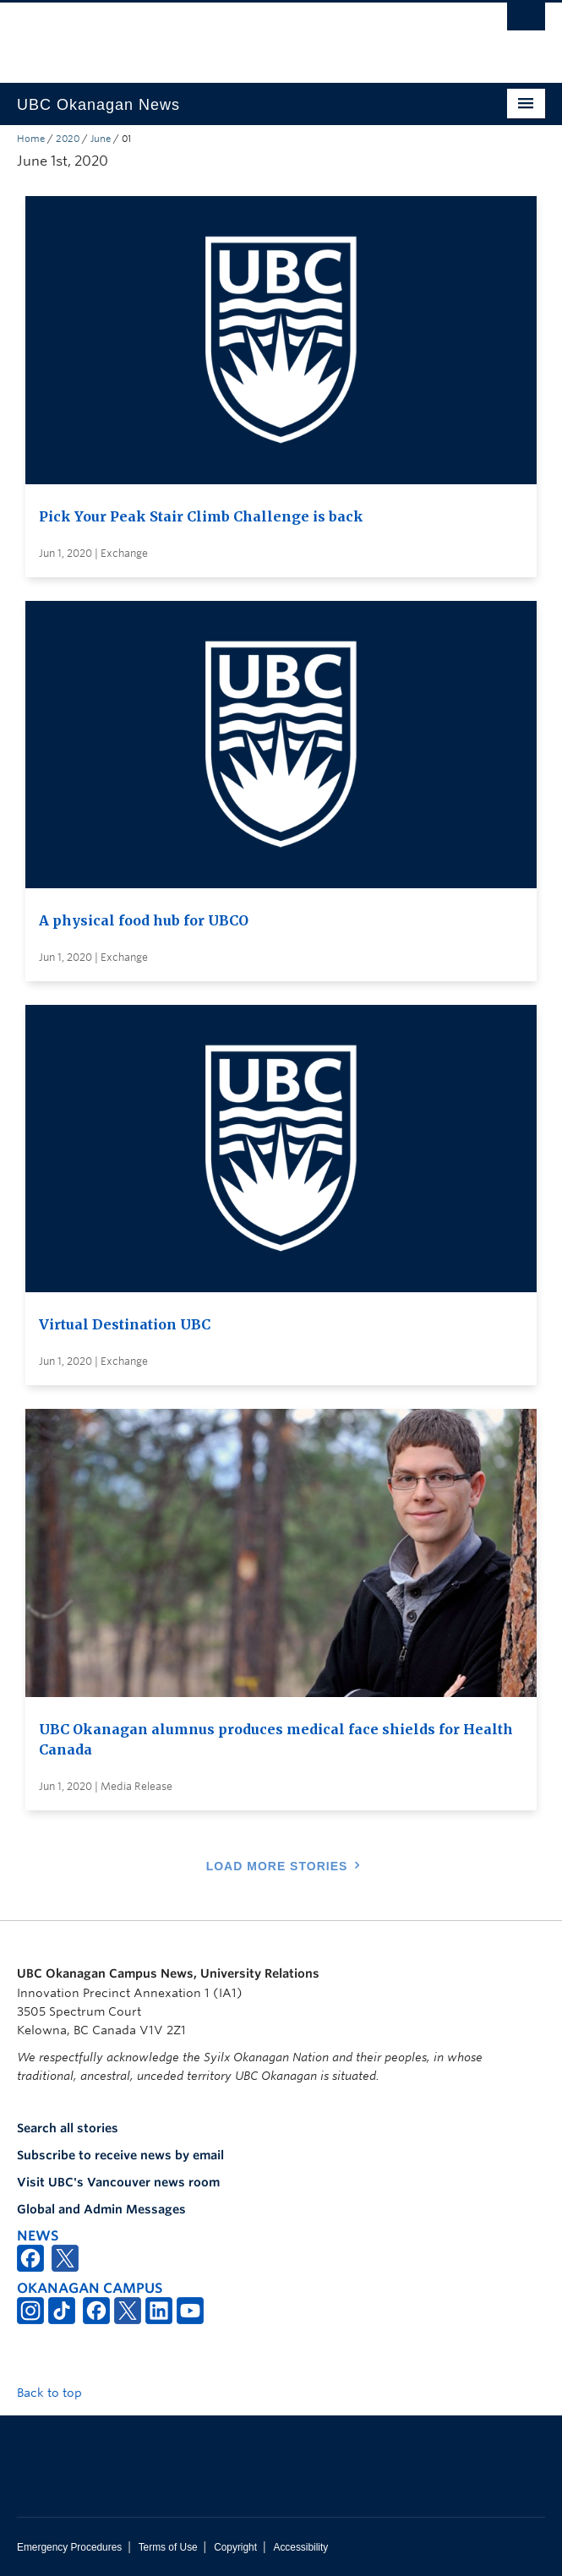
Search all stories (67, 2128)
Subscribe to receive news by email (120, 2155)
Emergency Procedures (69, 2547)
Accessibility (300, 2547)
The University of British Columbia (202, 35)
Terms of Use (168, 2547)
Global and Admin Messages (101, 2209)
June (100, 139)
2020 (67, 139)
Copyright (235, 2547)
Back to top (57, 2392)
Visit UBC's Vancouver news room (118, 2182)
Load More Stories (277, 1866)
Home (31, 139)
